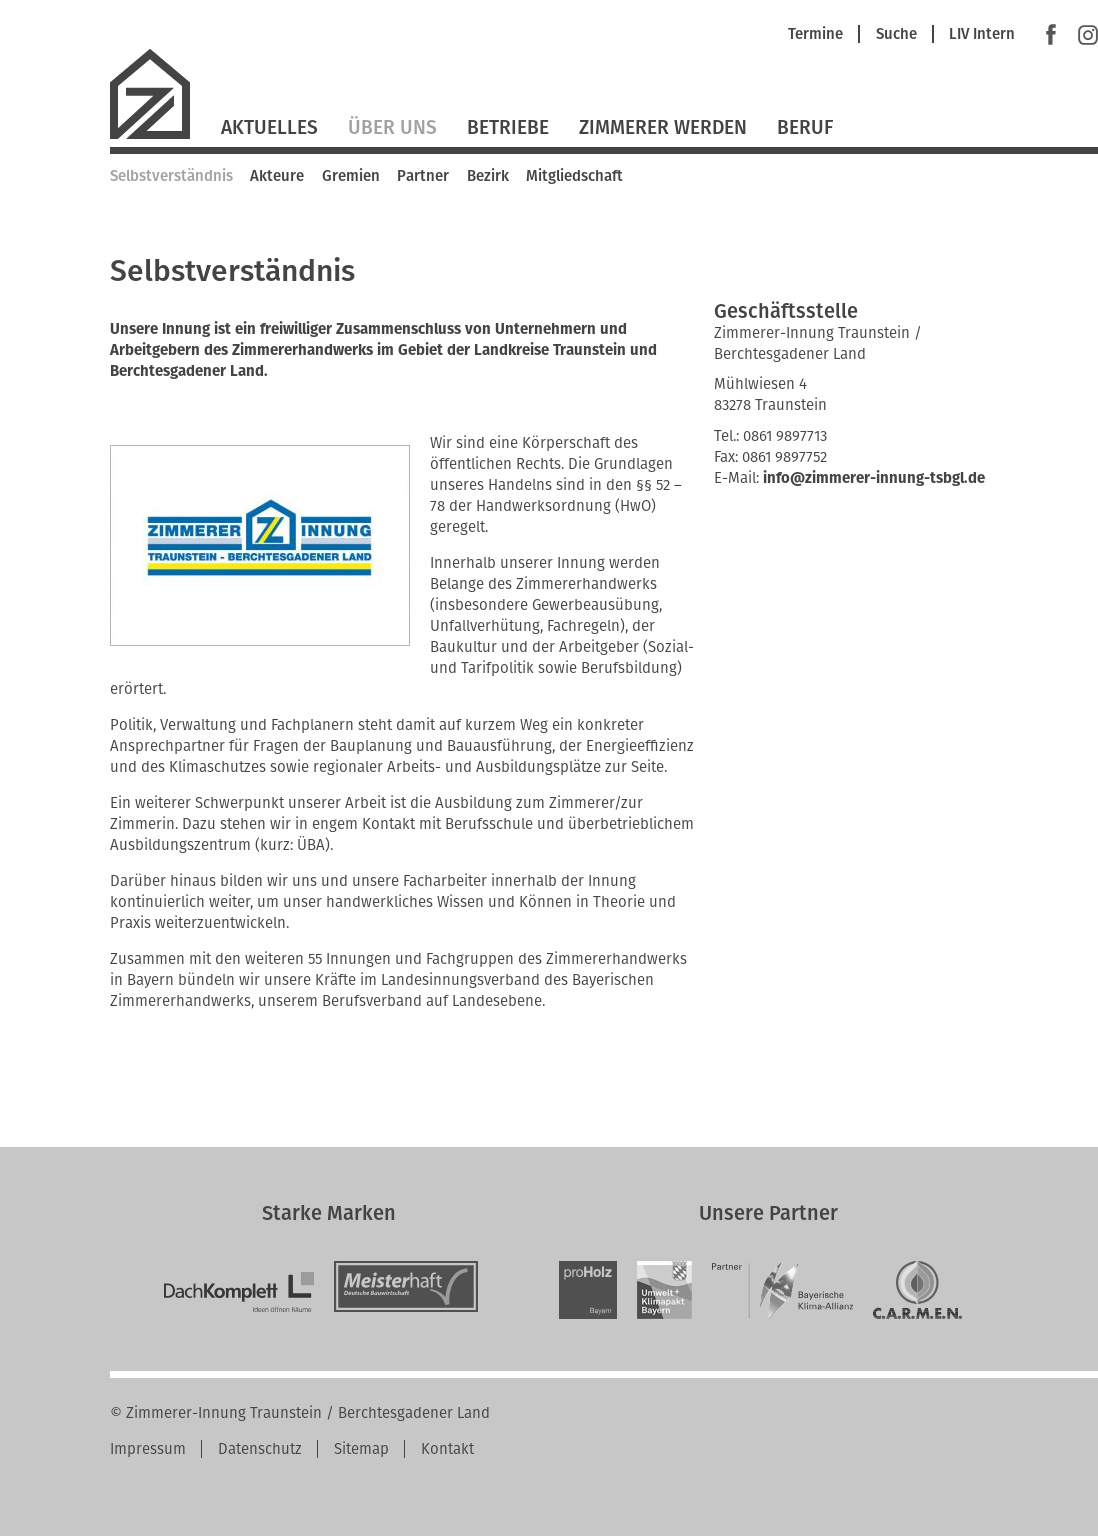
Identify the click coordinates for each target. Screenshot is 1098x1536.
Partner (423, 176)
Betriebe (508, 127)
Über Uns (392, 127)
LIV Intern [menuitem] (982, 34)
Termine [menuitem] (815, 34)
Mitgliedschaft (574, 176)
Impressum (148, 1449)
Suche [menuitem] (896, 34)
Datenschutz (260, 1449)
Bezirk (488, 176)
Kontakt (447, 1449)
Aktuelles (269, 127)
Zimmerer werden (663, 127)
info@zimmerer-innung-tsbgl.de (874, 478)
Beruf (805, 127)
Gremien (351, 176)
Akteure (277, 176)
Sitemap (361, 1449)
